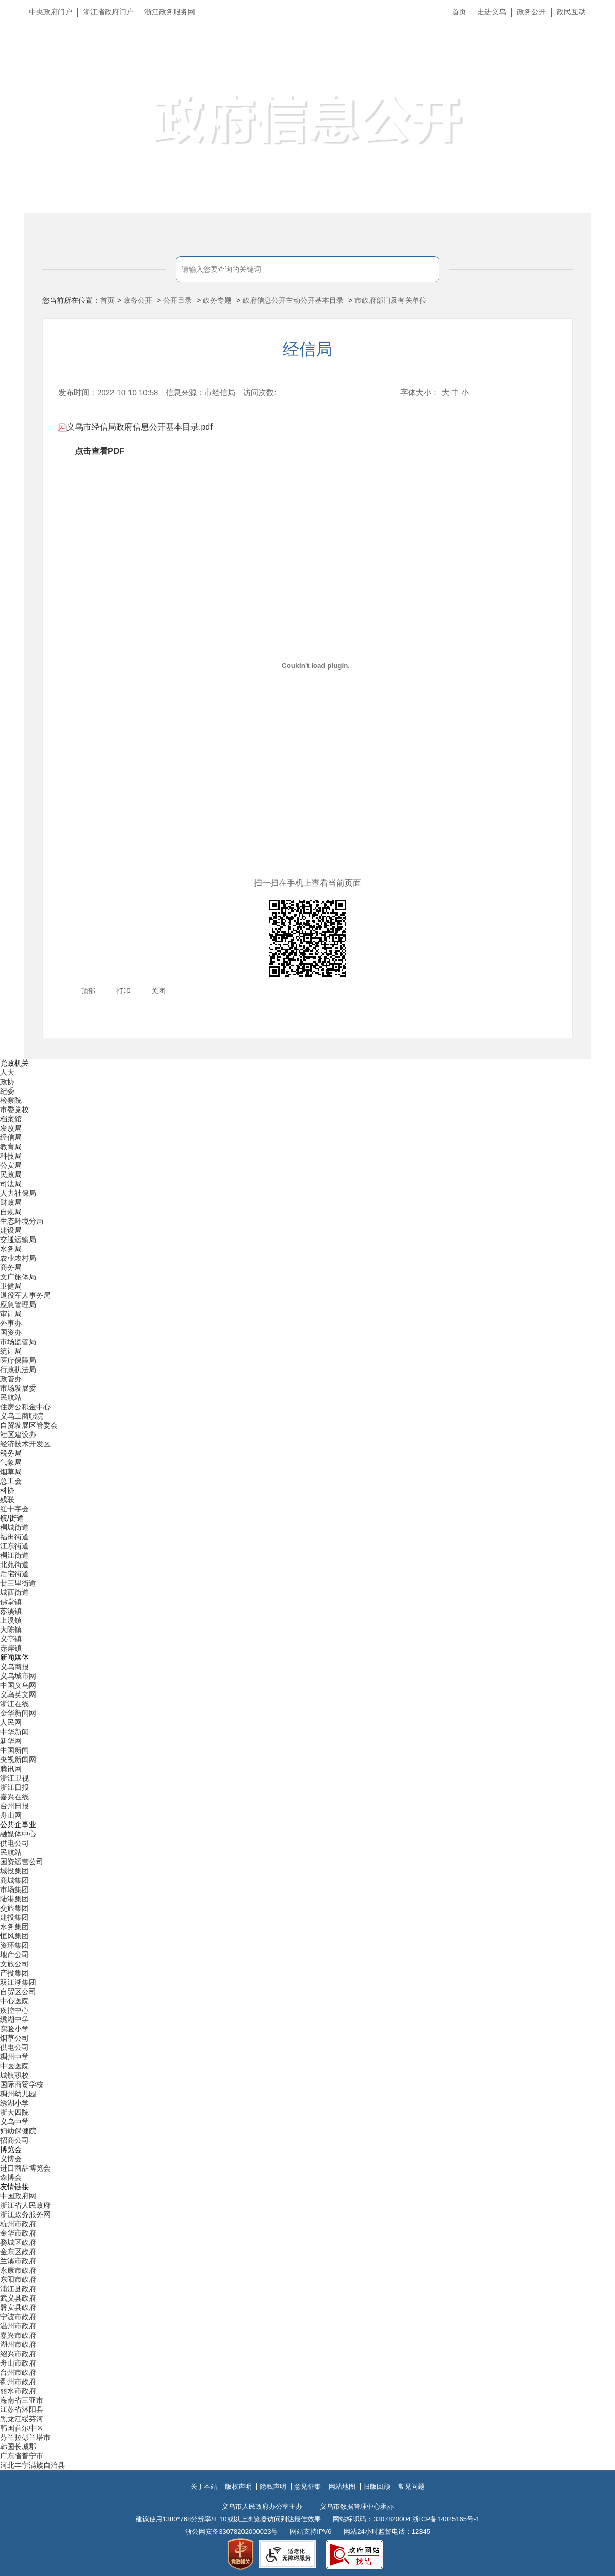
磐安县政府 (18, 2307)
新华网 (11, 1741)
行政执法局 (18, 1369)
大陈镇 (11, 1629)
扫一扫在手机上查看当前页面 (307, 882)
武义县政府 (18, 2298)
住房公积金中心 (25, 1407)
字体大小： (419, 392)
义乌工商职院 (21, 1416)
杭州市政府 (18, 2224)
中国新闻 (14, 1750)
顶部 (88, 991)
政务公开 (531, 12)
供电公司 (14, 1843)
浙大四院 (14, 2112)
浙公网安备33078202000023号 (231, 2531)
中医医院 (14, 2066)
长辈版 (594, 35)
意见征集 (307, 2486)
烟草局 (11, 1472)
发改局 (11, 1128)
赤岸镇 (11, 1648)
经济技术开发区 (25, 1444)
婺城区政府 (18, 2242)
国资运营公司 (21, 1861)
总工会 (11, 1481)
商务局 (11, 1267)
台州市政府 (18, 2372)
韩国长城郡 (18, 2446)
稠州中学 (14, 2056)
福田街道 (14, 1536)
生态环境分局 (21, 1221)
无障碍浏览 (587, 59)
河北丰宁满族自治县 (32, 2465)
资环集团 (14, 1945)
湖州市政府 (18, 2344)
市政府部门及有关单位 (390, 300)
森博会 (11, 2177)
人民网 (11, 1722)
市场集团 (14, 1889)
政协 (7, 1082)
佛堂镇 (11, 1601)
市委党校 (14, 1109)
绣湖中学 (14, 2019)
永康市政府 (18, 2270)
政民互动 (571, 12)
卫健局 (11, 1286)
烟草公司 (14, 2038)
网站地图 (342, 2486)
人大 (7, 1072)
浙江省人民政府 (25, 2205)
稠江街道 (14, 1555)
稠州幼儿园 (18, 2094)
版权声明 (238, 2486)
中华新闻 (14, 1731)
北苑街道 (14, 1564)
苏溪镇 (11, 1611)
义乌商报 (14, 1666)
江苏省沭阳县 (21, 2409)
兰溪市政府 (18, 2261)
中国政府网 (18, 2196)
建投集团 (14, 1917)
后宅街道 (14, 1574)
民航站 (11, 1397)
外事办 (11, 1323)
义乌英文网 (18, 1694)
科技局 (11, 1156)
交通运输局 (18, 1239)
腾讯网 (11, 1769)
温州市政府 (18, 2326)
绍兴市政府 (18, 2354)
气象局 (11, 1462)
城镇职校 (14, 2075)
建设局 (11, 1230)
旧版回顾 (376, 2486)
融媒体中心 (18, 1834)
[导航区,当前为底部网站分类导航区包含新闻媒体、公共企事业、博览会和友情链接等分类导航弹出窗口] (307, 1764)
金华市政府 (18, 2233)
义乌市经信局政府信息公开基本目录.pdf (135, 426)
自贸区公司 (18, 1991)
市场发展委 (18, 1388)
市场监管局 (18, 1342)
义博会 (11, 2159)
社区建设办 (18, 1434)
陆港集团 (14, 1899)
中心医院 (14, 2001)
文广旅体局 (18, 1277)
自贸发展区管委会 (29, 1425)
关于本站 (203, 2486)
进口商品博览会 (25, 2168)
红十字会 (14, 1509)
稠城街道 (14, 1527)
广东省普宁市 (21, 2456)
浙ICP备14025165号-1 (445, 2519)
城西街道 (14, 1592)
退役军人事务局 (25, 1295)
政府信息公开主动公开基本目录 (293, 300)
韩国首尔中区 (21, 2428)
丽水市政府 (18, 2391)
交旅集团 (14, 1908)
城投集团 (14, 1871)
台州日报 (14, 1806)
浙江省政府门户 (108, 12)
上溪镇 (11, 1620)
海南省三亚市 (21, 2400)
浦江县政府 (18, 2289)
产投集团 (14, 1973)
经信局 (307, 349)
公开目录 (177, 300)
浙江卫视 (14, 1778)
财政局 (11, 1202)
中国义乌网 (18, 1685)
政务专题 (217, 300)
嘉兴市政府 (18, 2335)
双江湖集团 (18, 1982)
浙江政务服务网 (169, 12)
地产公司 (14, 1954)
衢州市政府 (18, 2381)
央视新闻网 (18, 1759)
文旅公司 (14, 1964)
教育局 (11, 1147)
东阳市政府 (18, 2279)
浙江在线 (14, 1704)
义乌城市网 (18, 1676)
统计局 (11, 1351)
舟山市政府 (18, 2363)
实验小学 (14, 2029)
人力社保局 (18, 1193)
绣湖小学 (14, 2103)
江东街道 (14, 1546)
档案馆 (11, 1119)
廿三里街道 (18, 1583)
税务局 (11, 1453)
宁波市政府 (18, 2316)
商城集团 (14, 1880)
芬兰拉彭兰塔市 (25, 2437)
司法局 (11, 1184)
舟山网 (11, 1815)
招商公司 (14, 2140)
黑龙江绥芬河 (21, 2419)
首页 (459, 12)
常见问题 (411, 2486)
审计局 (11, 1314)
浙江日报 (14, 1787)
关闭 (158, 991)
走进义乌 (491, 12)
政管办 (11, 1379)
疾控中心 (14, 2010)
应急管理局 (18, 1304)
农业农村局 (18, 1258)
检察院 (11, 1100)
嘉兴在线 (14, 1796)
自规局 (11, 1212)
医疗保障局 (18, 1360)
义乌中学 (14, 2121)
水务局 (11, 1249)
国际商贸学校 (21, 2084)
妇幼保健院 (18, 2131)
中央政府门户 (50, 12)
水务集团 (14, 1926)
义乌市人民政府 (138, 61)
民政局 (11, 1174)
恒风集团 (14, 1936)
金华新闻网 (18, 1713)
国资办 (11, 1332)
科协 (7, 1490)
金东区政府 (18, 2251)
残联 (7, 1499)
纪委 (7, 1091)
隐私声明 (273, 2486)
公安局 (11, 1165)
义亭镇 (11, 1639)
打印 (123, 991)
